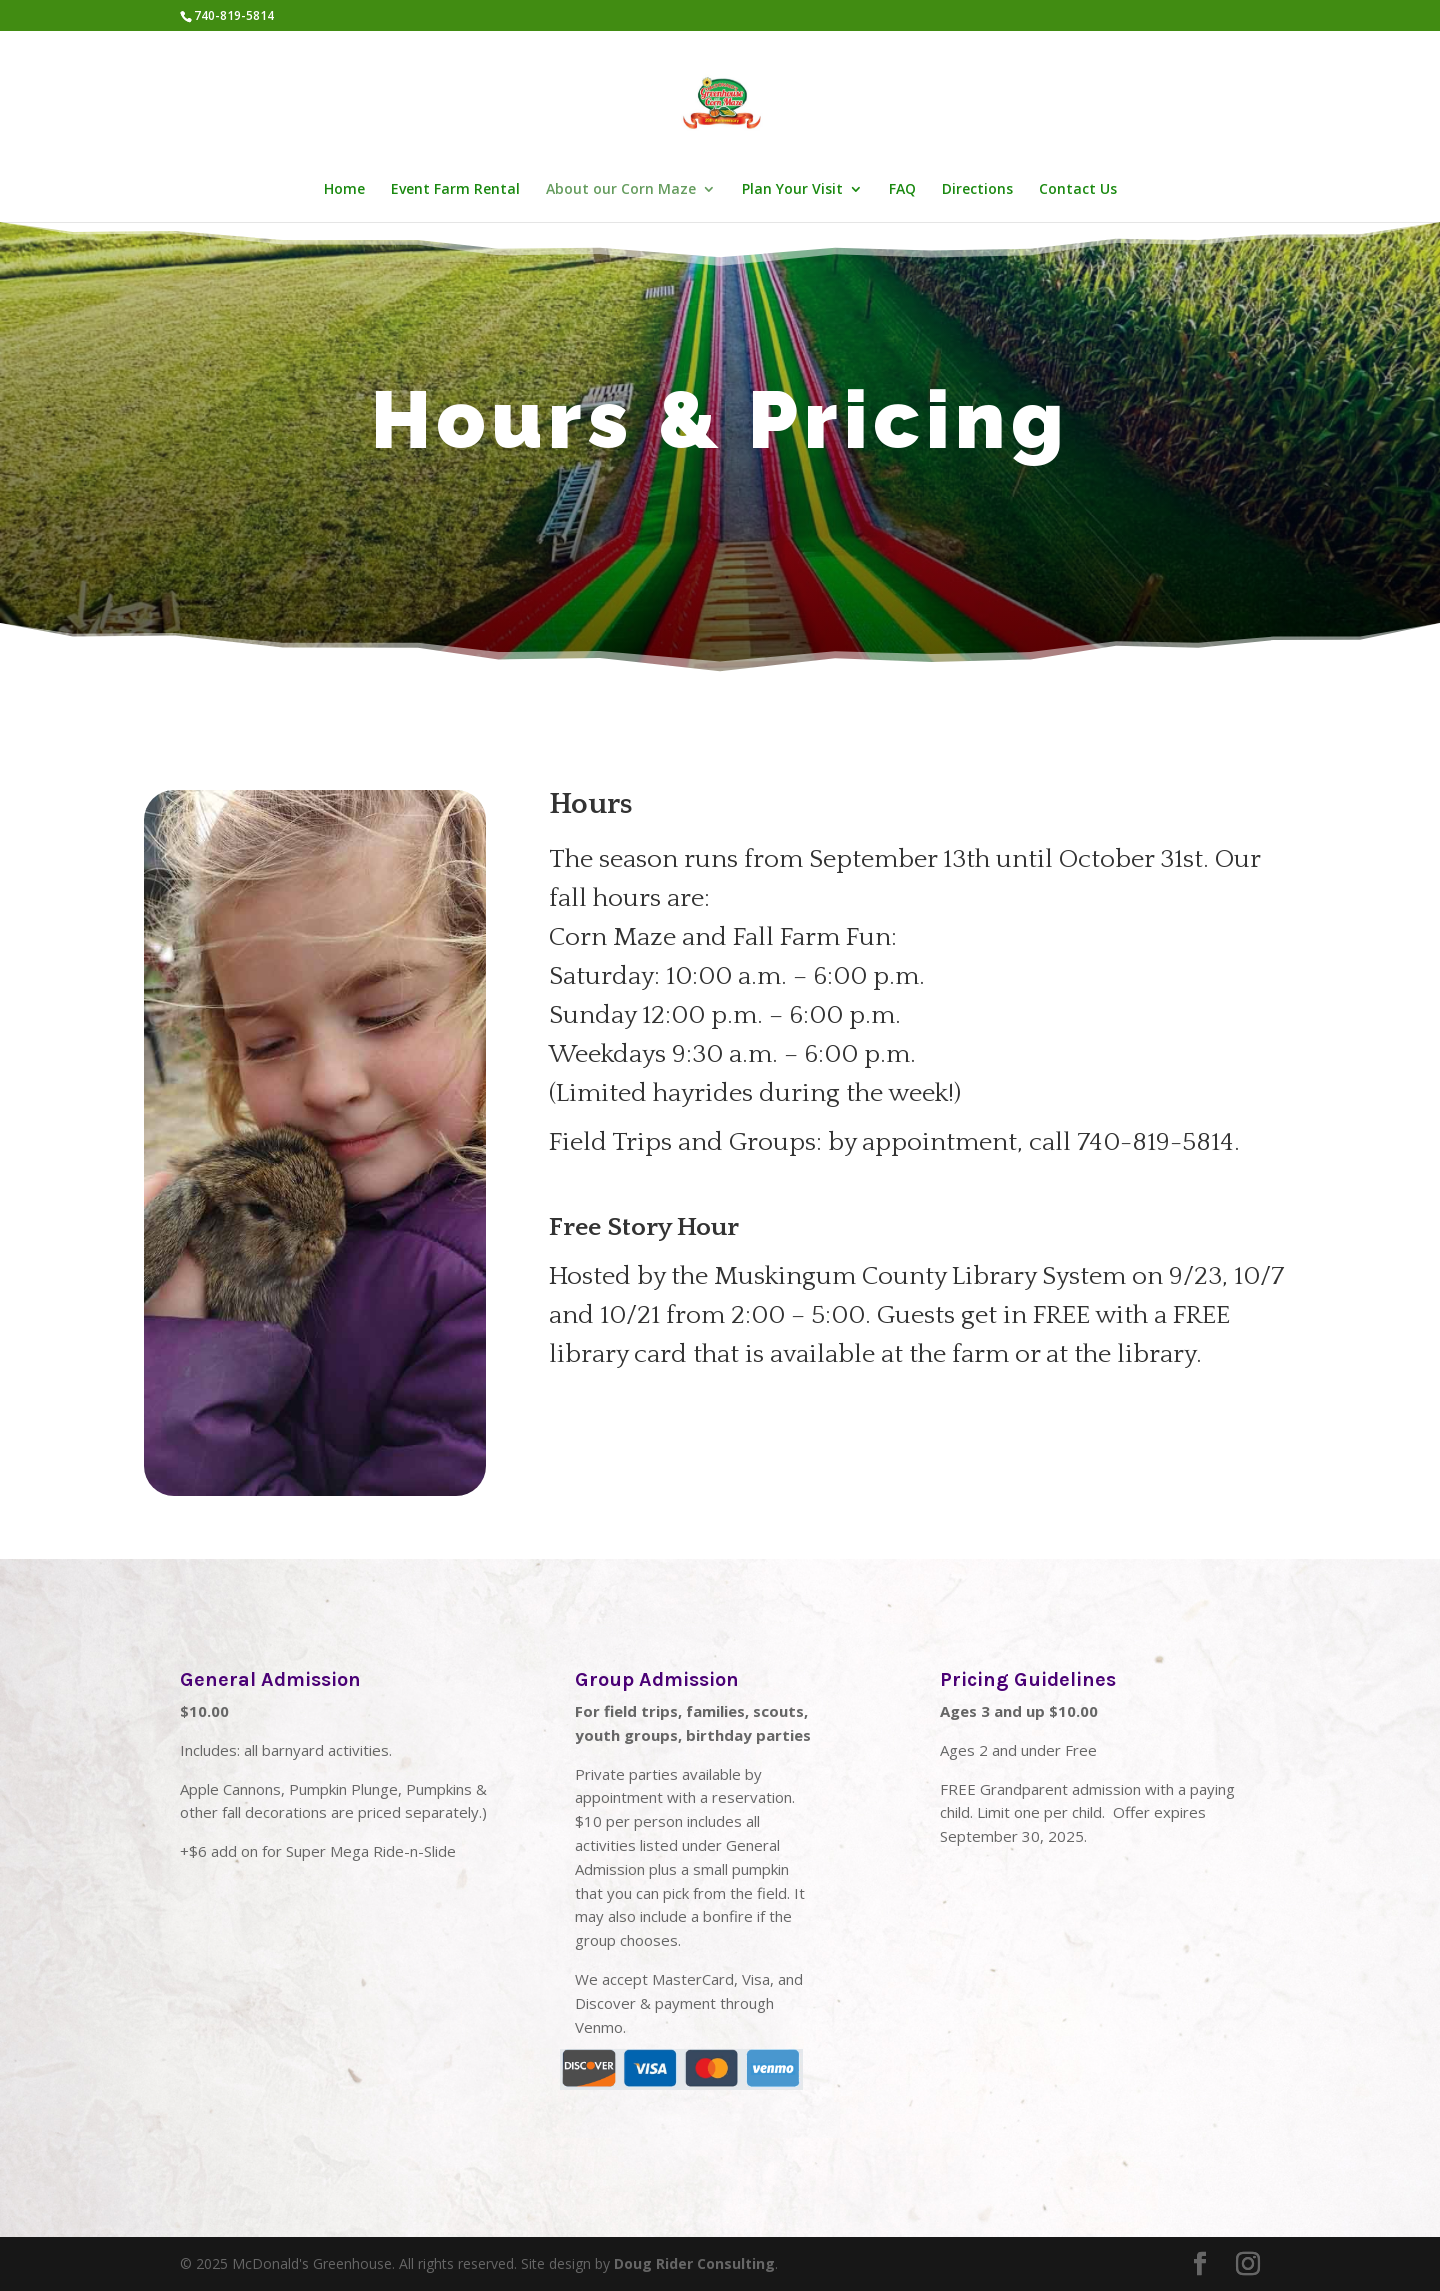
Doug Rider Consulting (694, 2263)
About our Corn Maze (621, 190)
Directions (977, 190)
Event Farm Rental (455, 190)
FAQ (902, 190)
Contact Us (1078, 190)
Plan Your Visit (792, 190)
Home (344, 190)
